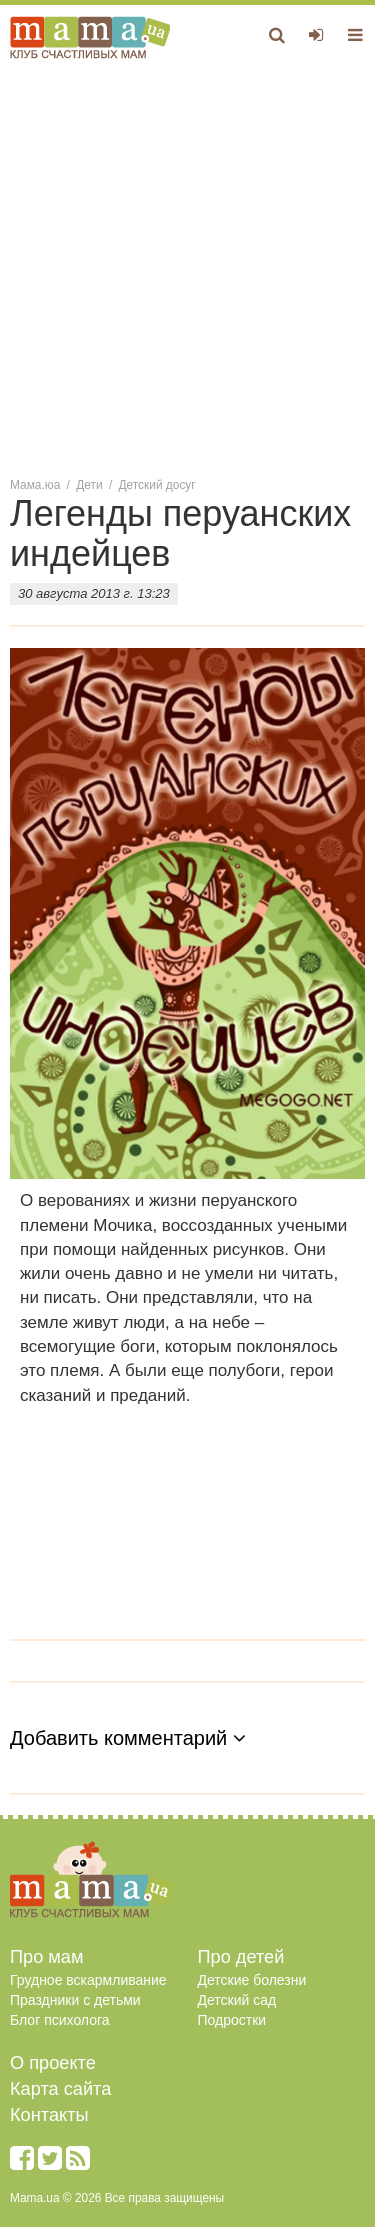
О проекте (53, 2063)
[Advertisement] (187, 266)
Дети (89, 485)
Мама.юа (35, 485)
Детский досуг (157, 485)
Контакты (49, 2115)
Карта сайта (60, 2089)
